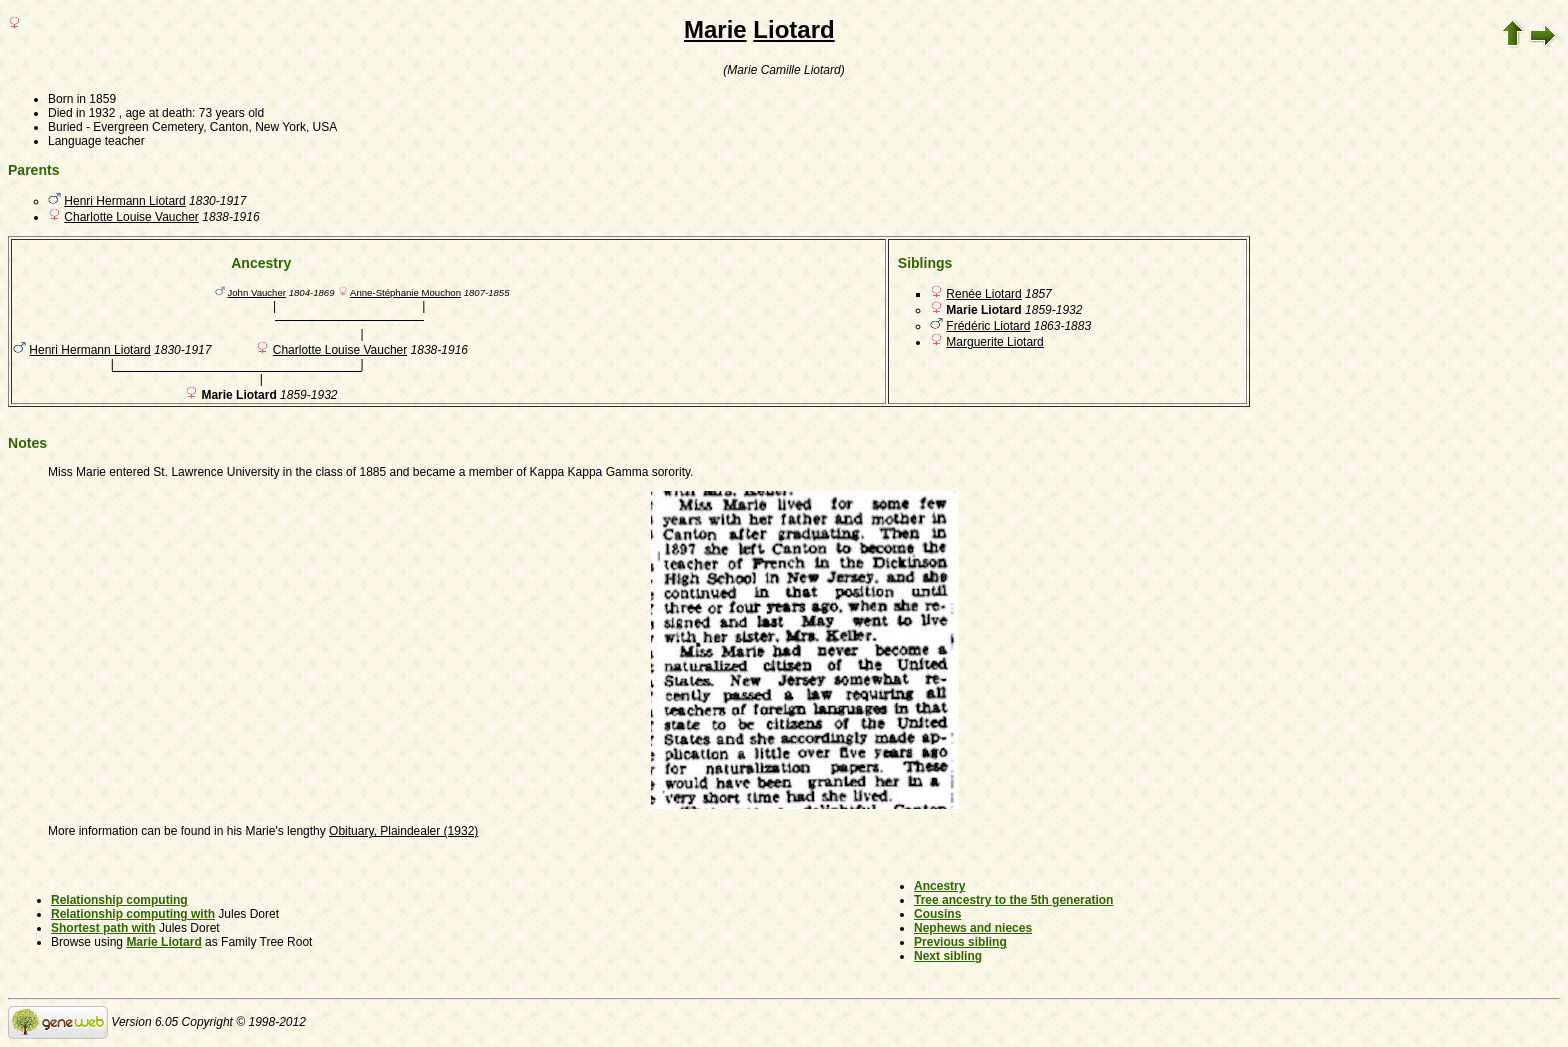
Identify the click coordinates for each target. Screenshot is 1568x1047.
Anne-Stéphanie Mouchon (405, 292)
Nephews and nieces (973, 928)
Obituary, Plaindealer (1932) (403, 831)
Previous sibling (960, 942)
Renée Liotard (983, 294)
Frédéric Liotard (988, 326)
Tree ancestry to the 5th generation (1013, 900)
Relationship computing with (133, 914)
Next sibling (948, 956)
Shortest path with (103, 928)
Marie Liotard (163, 942)
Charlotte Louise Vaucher (131, 217)
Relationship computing (119, 900)
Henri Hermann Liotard (124, 201)
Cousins (937, 914)
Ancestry (939, 886)
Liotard (793, 29)
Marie (715, 29)
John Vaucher (256, 292)
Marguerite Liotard (994, 342)
